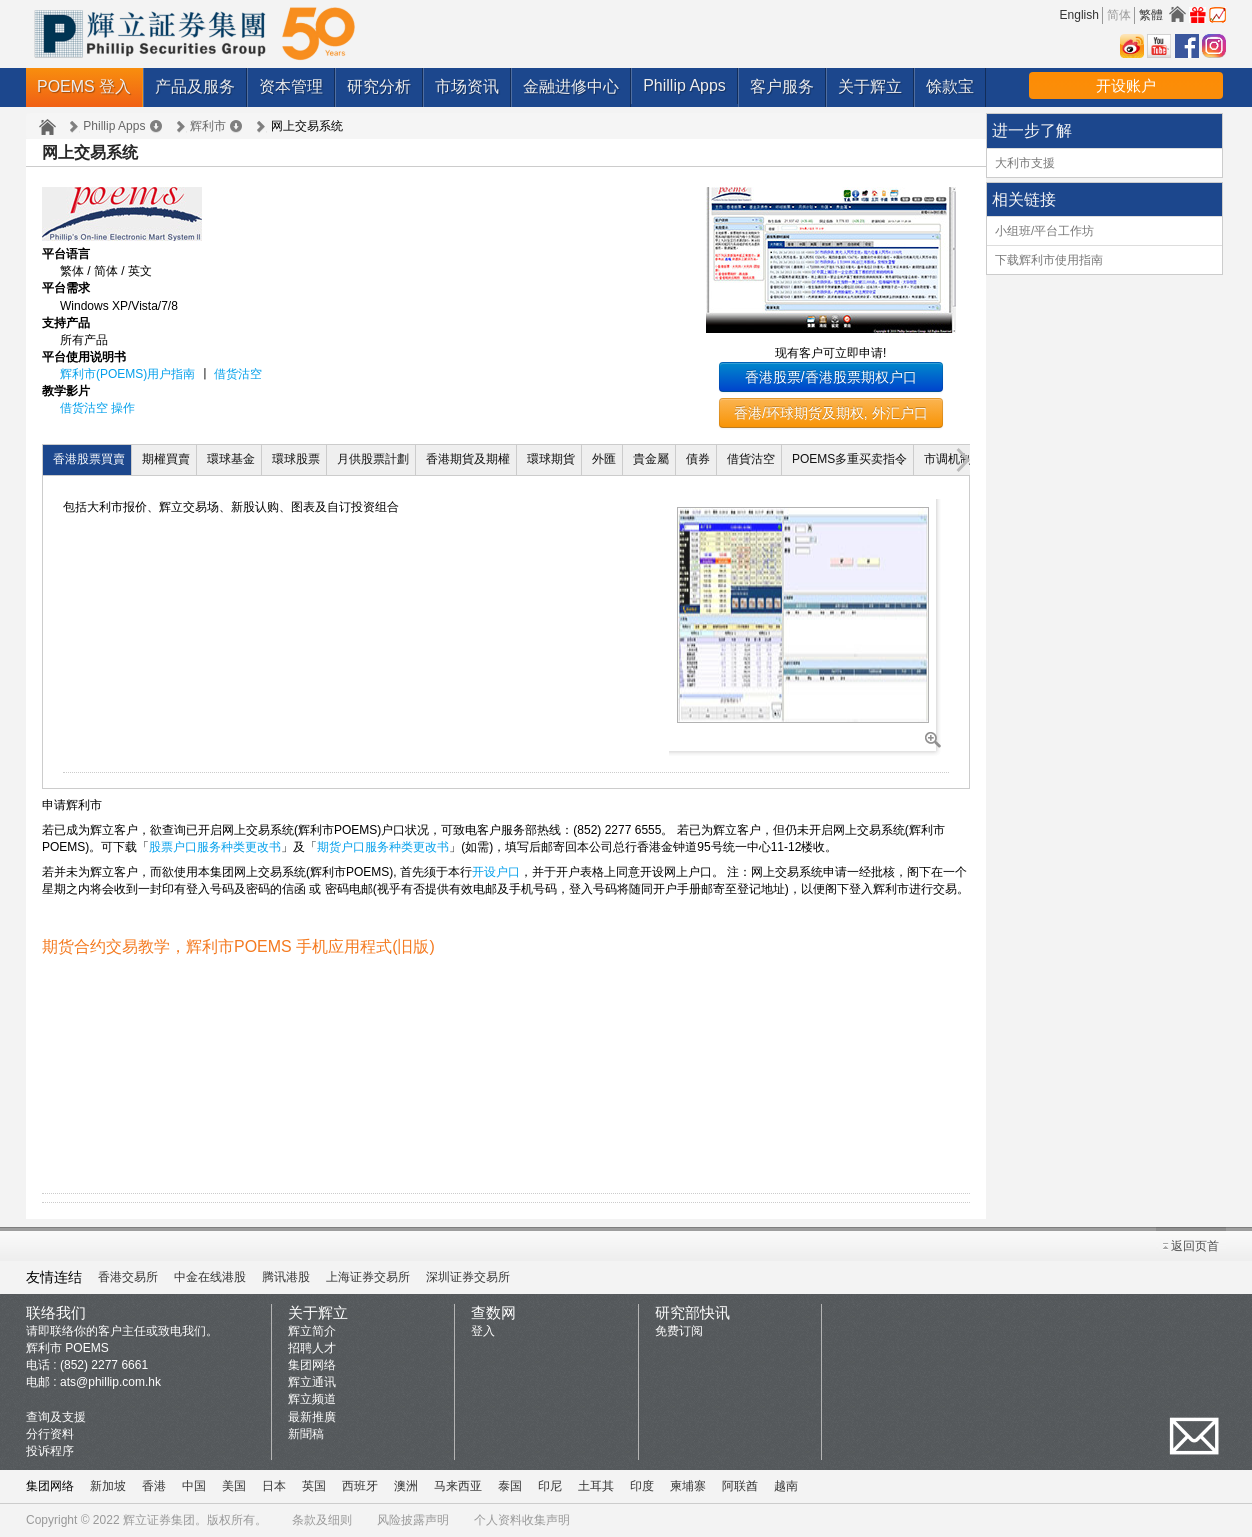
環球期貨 (551, 459)
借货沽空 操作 (97, 408)
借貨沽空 (751, 459)
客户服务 (782, 86)
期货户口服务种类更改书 (383, 847)
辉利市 (208, 126)
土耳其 (596, 1486)
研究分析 (379, 86)
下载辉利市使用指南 (1049, 260)
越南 (786, 1486)
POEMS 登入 (84, 86)
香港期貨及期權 (468, 459)
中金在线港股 (210, 1277)
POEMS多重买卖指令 (849, 459)
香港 (154, 1486)
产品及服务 (195, 86)
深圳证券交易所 (468, 1277)
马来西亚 (458, 1486)
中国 (194, 1486)
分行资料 (50, 1434)
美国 (234, 1486)
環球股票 (296, 459)
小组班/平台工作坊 (1044, 231)
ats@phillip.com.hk (110, 1382)
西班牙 (360, 1486)
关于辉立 (870, 86)
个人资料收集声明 (522, 1520)
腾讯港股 (286, 1277)
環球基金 (231, 459)
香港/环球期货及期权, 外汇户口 (831, 413)
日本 (274, 1486)
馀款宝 (950, 86)
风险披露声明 (413, 1520)
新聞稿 (306, 1434)
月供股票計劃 (373, 459)
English (1079, 15)
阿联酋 (740, 1486)
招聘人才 (312, 1348)
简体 (1119, 15)
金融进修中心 (571, 86)
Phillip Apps (684, 85)
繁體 (1151, 15)
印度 (642, 1486)
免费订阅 (679, 1331)
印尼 (550, 1486)
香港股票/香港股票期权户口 (831, 377)
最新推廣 (312, 1417)
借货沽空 (238, 374)
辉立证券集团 (159, 1520)
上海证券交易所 (368, 1277)
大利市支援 (1025, 163)
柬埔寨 (688, 1486)
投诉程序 (50, 1451)
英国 (314, 1486)
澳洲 (406, 1486)
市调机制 (948, 459)
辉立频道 (312, 1399)
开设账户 (1126, 85)
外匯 (604, 459)
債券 (698, 459)
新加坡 (108, 1486)
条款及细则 (322, 1520)
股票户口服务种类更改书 (215, 847)
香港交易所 (128, 1277)
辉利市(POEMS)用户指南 (127, 374)
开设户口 (496, 872)
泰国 (510, 1486)
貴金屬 (651, 459)
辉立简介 (312, 1331)
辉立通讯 (312, 1382)
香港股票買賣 (89, 459)
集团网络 (312, 1365)
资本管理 (291, 86)
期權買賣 (166, 459)
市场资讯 (467, 86)
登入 (483, 1331)
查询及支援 (56, 1417)
